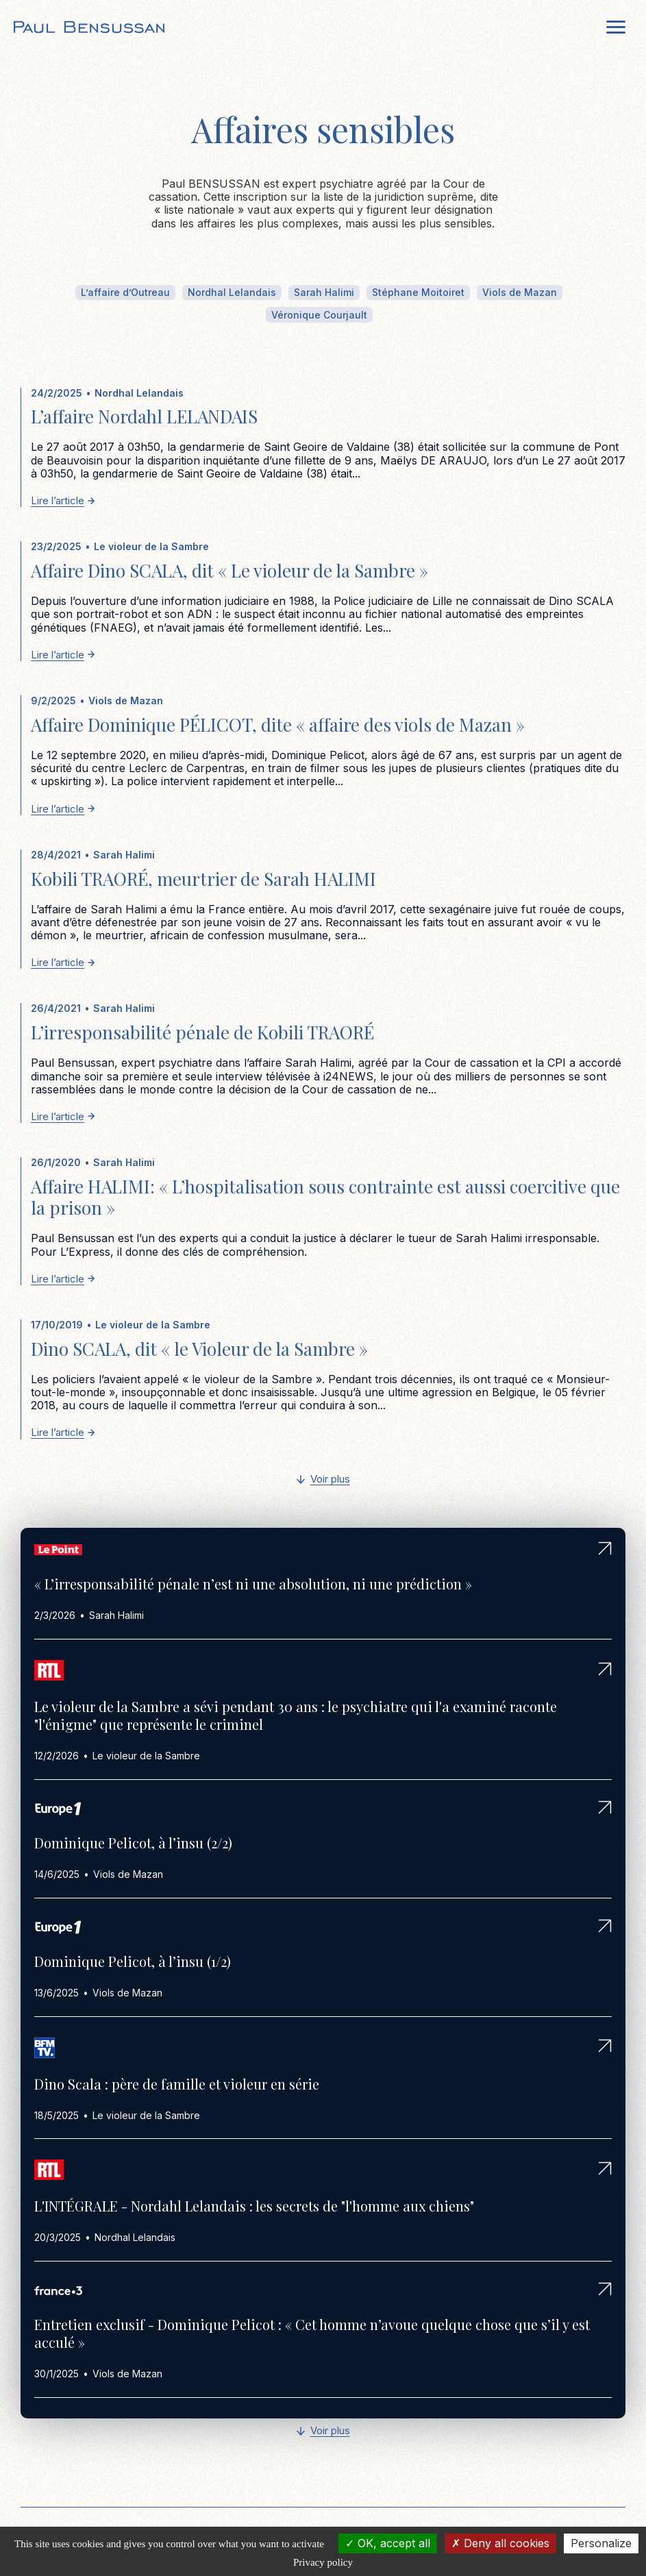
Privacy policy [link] (323, 2562)
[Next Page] (323, 1480)
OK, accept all (387, 2543)
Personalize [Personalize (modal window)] (601, 2543)
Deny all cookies (500, 2543)
